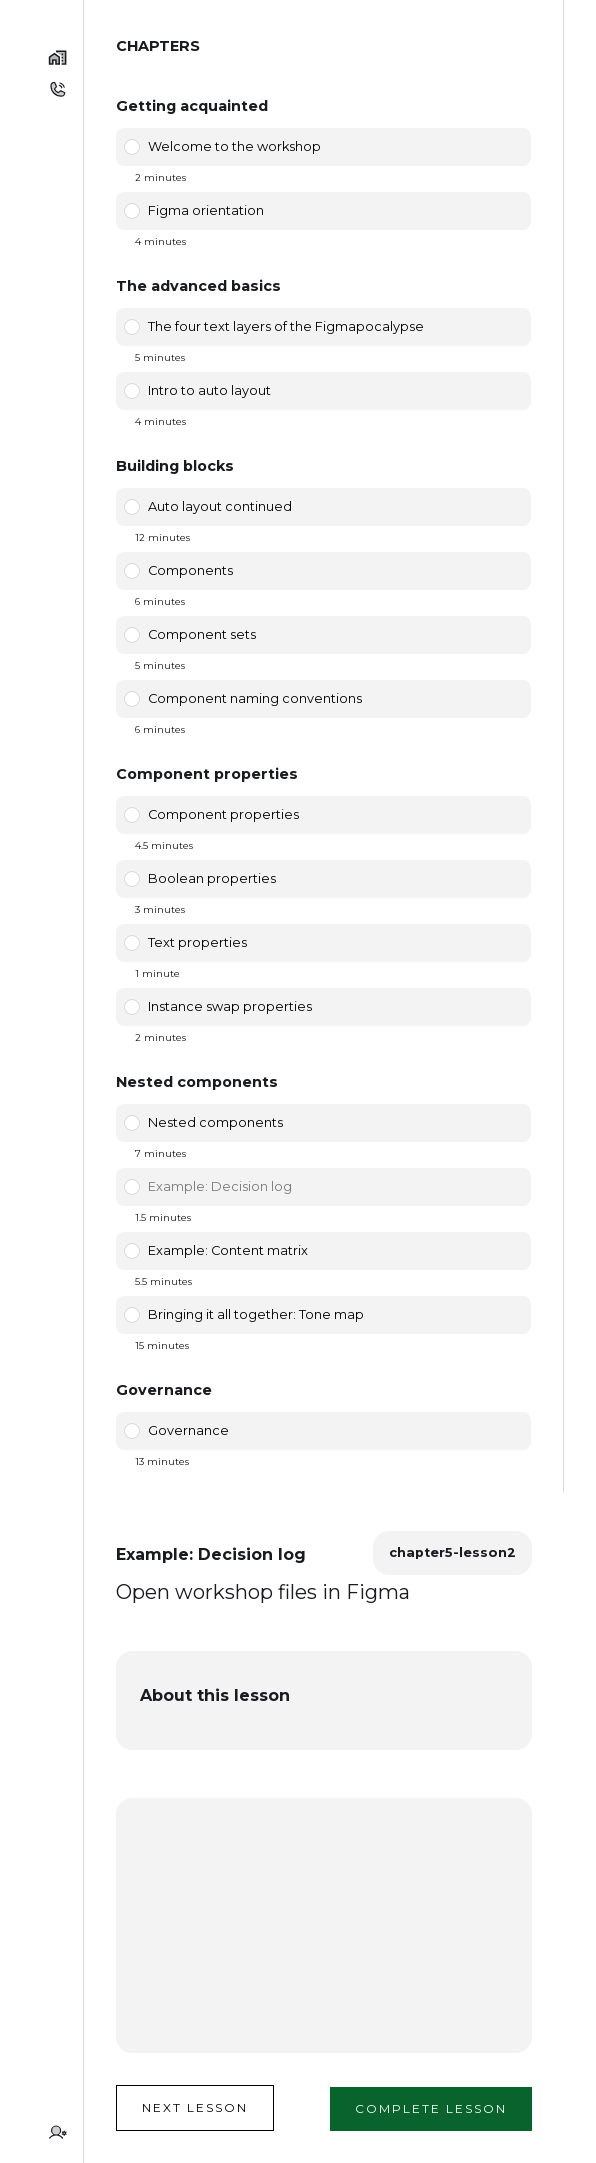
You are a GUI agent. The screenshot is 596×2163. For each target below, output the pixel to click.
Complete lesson (431, 2108)
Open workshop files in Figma (263, 1592)
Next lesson (195, 2107)
